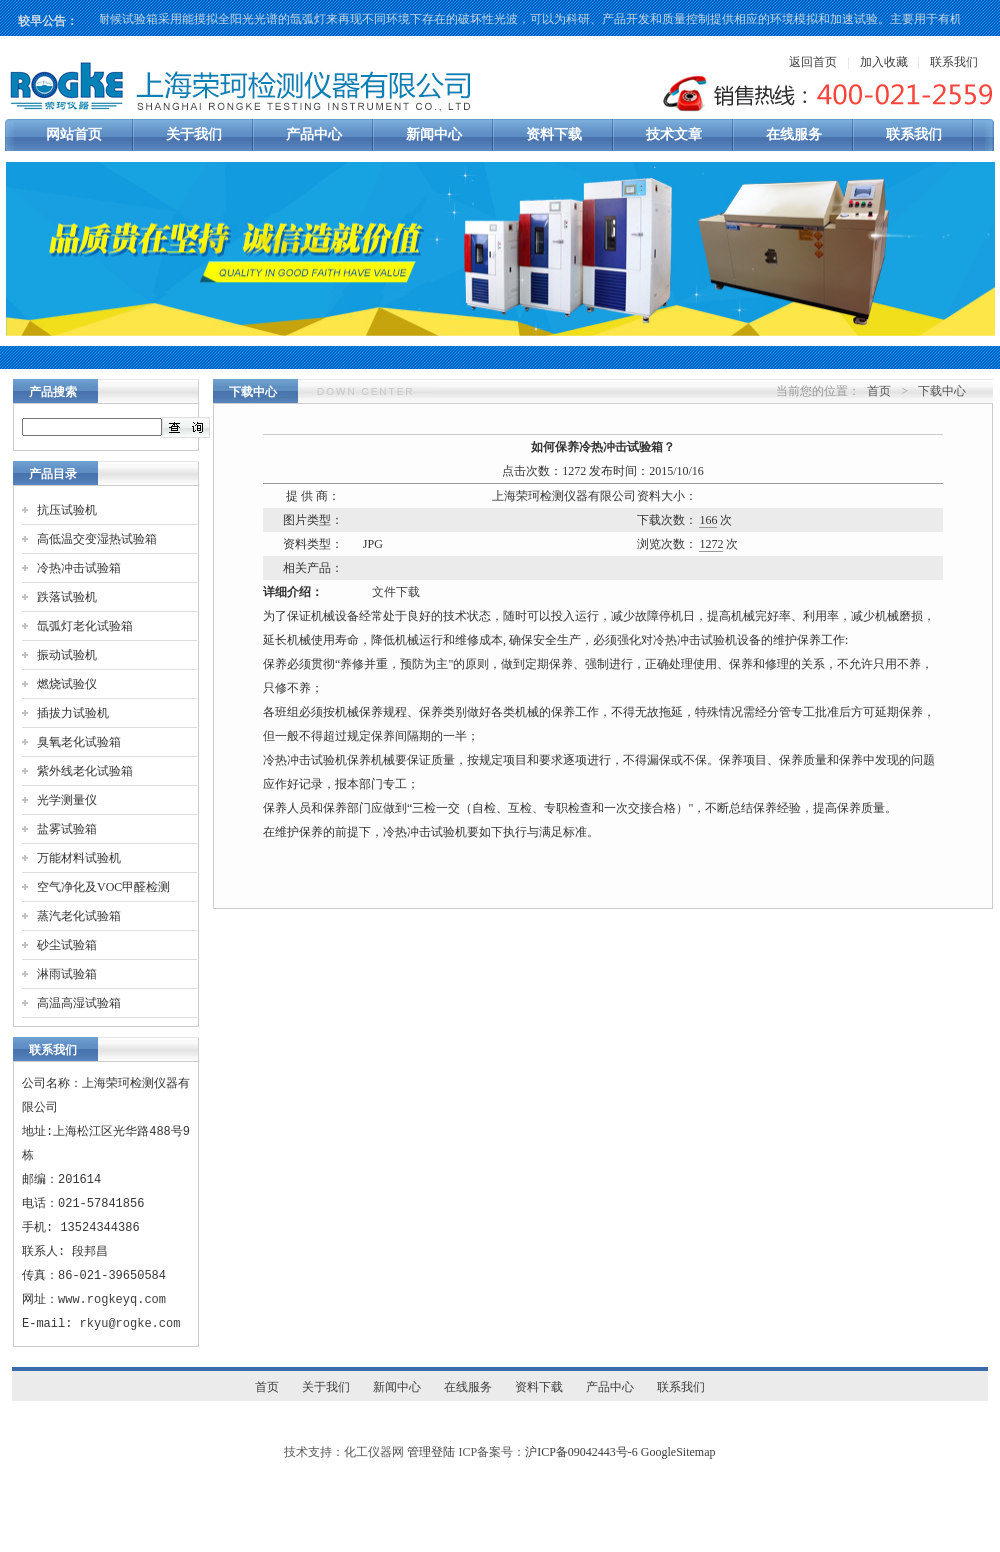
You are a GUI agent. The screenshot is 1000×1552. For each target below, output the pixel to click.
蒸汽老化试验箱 (79, 916)
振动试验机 (67, 655)
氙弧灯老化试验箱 (85, 626)
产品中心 (314, 134)
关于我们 (194, 134)
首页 (879, 391)
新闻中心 (434, 134)
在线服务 (794, 134)
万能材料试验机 (79, 858)
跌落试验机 (67, 597)
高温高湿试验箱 (79, 1003)
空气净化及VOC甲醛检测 (103, 887)
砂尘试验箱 (67, 945)
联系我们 (954, 62)
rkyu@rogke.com (130, 1323)
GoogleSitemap (678, 1452)
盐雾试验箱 (67, 829)
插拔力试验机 (73, 713)
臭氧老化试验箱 (79, 742)
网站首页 (74, 134)
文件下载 (396, 592)
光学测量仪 (67, 800)
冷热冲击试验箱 (79, 568)
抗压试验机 (67, 510)
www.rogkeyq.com (112, 1299)
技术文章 (674, 134)
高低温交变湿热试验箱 (97, 539)
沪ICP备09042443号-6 (581, 1452)
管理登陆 (431, 1452)
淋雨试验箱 (67, 974)
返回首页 (813, 62)
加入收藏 (884, 62)
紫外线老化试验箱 (85, 771)
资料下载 (554, 134)
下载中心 (942, 391)
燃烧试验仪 (67, 684)
